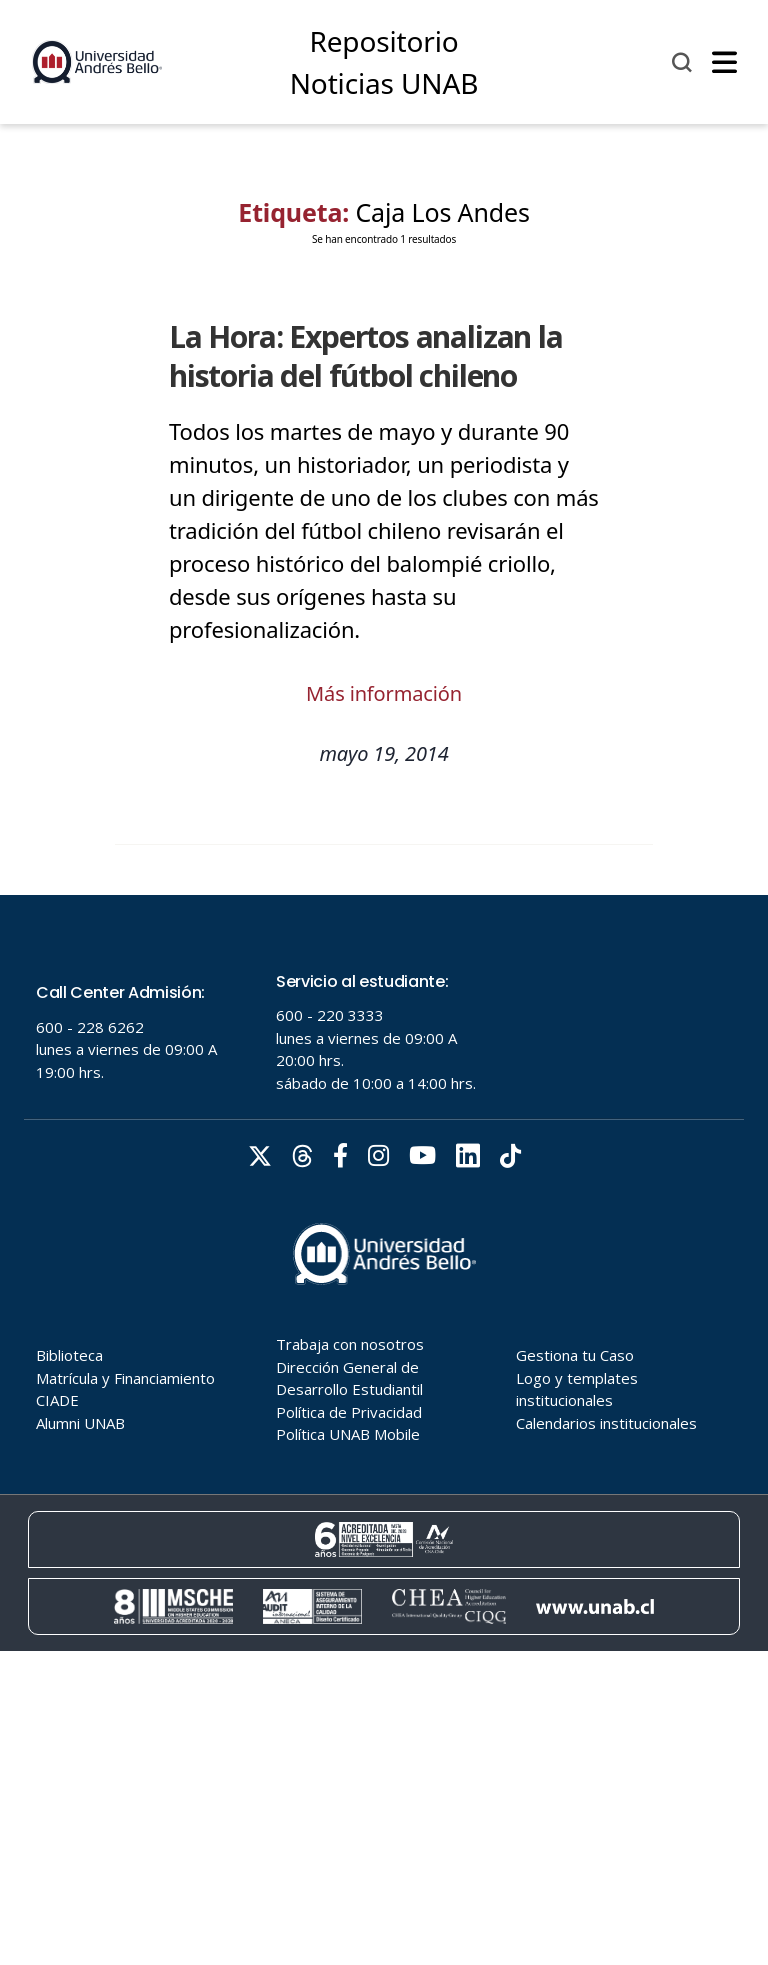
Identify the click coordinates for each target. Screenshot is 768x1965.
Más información (384, 693)
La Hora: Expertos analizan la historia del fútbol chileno (366, 356)
